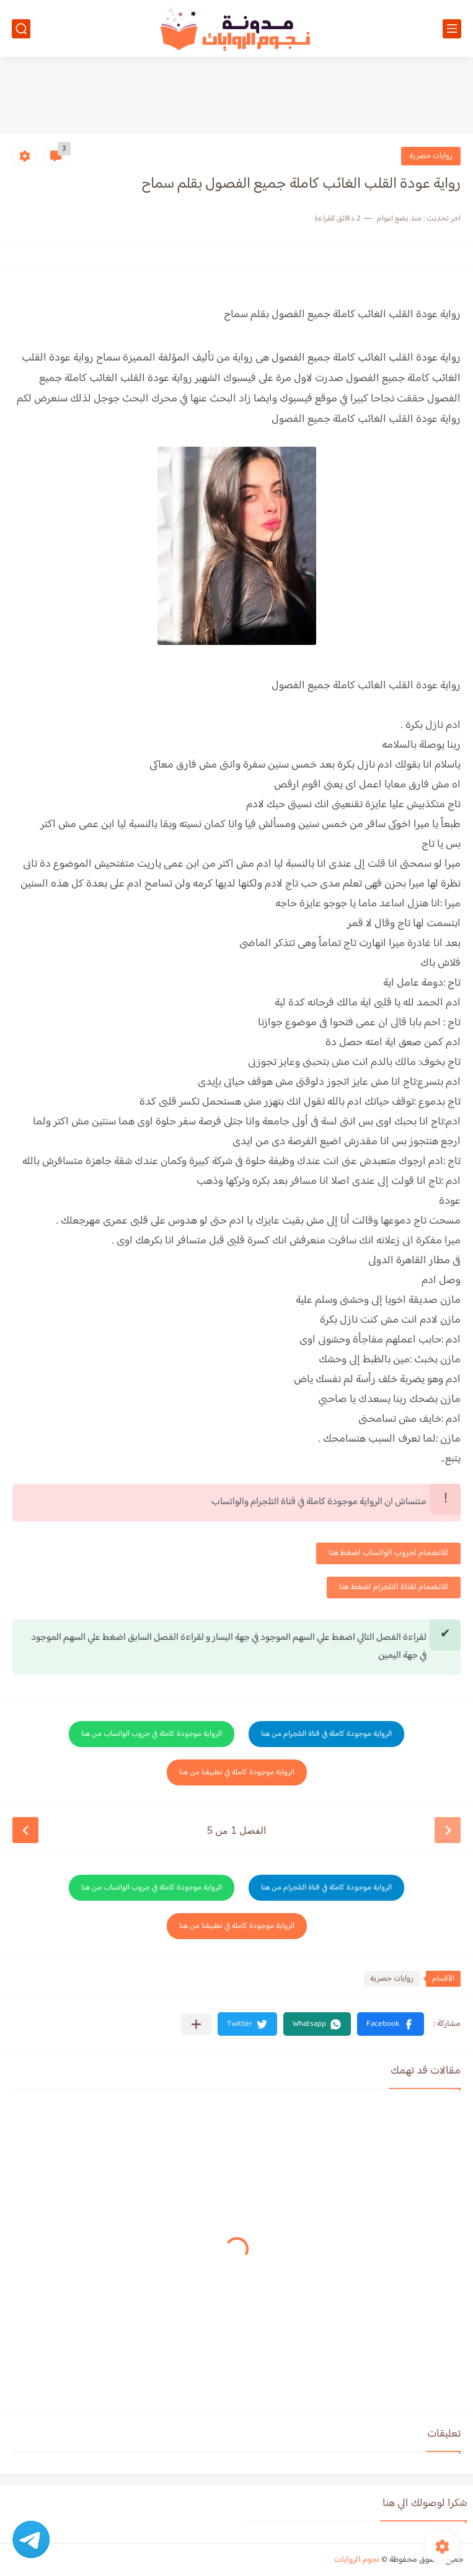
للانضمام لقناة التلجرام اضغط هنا (393, 1587)
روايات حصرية (431, 156)
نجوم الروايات (356, 2559)
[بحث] (21, 28)
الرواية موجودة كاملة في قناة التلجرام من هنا (326, 1734)
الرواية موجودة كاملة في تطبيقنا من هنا (236, 1772)
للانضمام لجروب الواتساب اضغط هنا (388, 1553)
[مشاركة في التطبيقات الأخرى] (196, 2024)
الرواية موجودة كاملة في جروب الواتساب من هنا (151, 1734)
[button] (390, 2024)
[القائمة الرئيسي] (452, 28)
